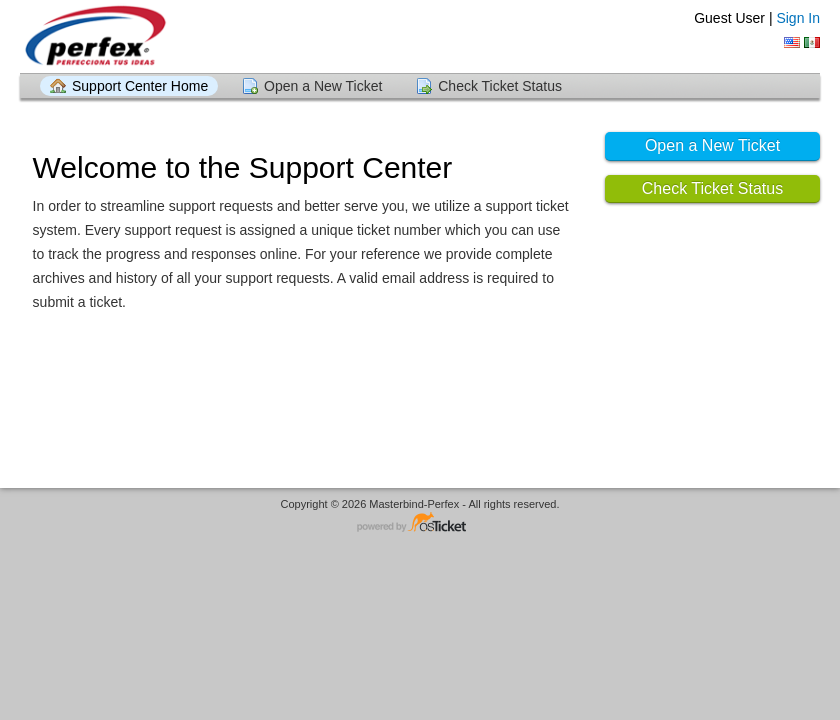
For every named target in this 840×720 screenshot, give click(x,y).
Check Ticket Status (500, 86)
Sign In (798, 18)
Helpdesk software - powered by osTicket (420, 523)
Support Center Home (140, 86)
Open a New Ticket (323, 86)
